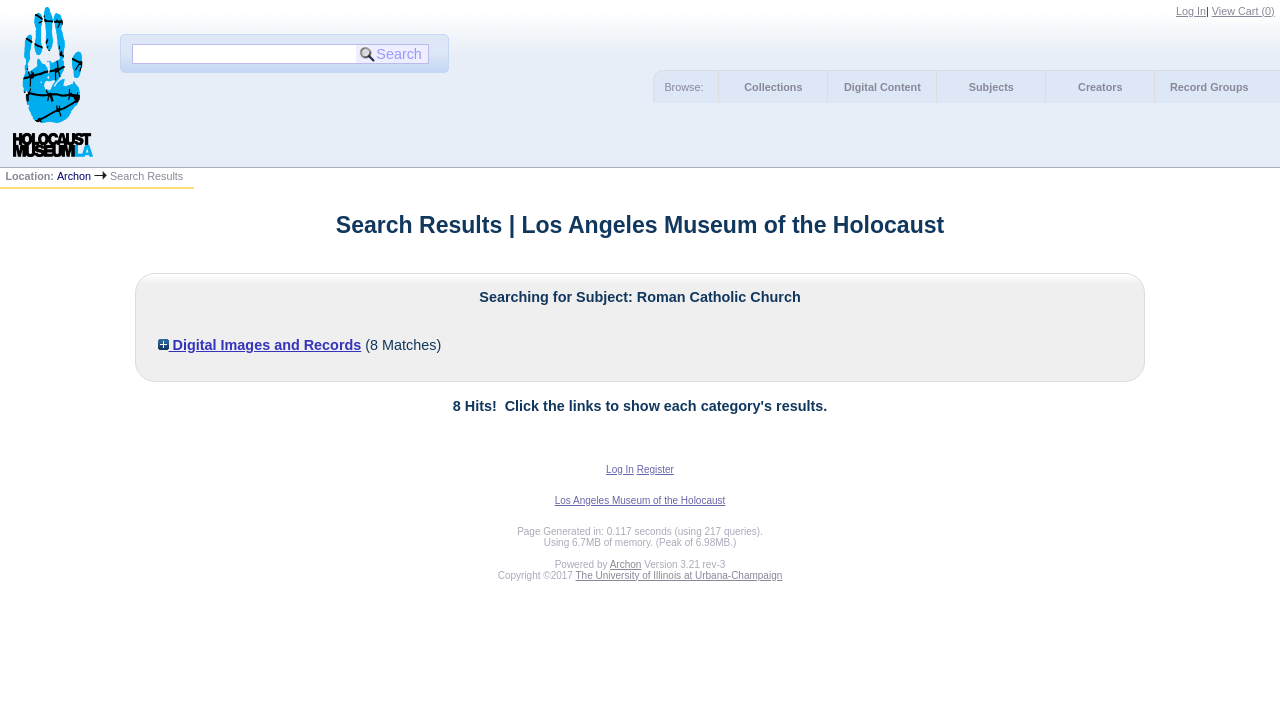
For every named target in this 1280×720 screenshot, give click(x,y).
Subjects (991, 87)
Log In (1191, 11)
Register (655, 469)
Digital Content (882, 87)
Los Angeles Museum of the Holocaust (640, 500)
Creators (1100, 87)
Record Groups (1209, 87)
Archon (74, 176)
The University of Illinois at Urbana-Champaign (679, 575)
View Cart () (1243, 11)
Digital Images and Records (260, 345)
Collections (773, 87)
